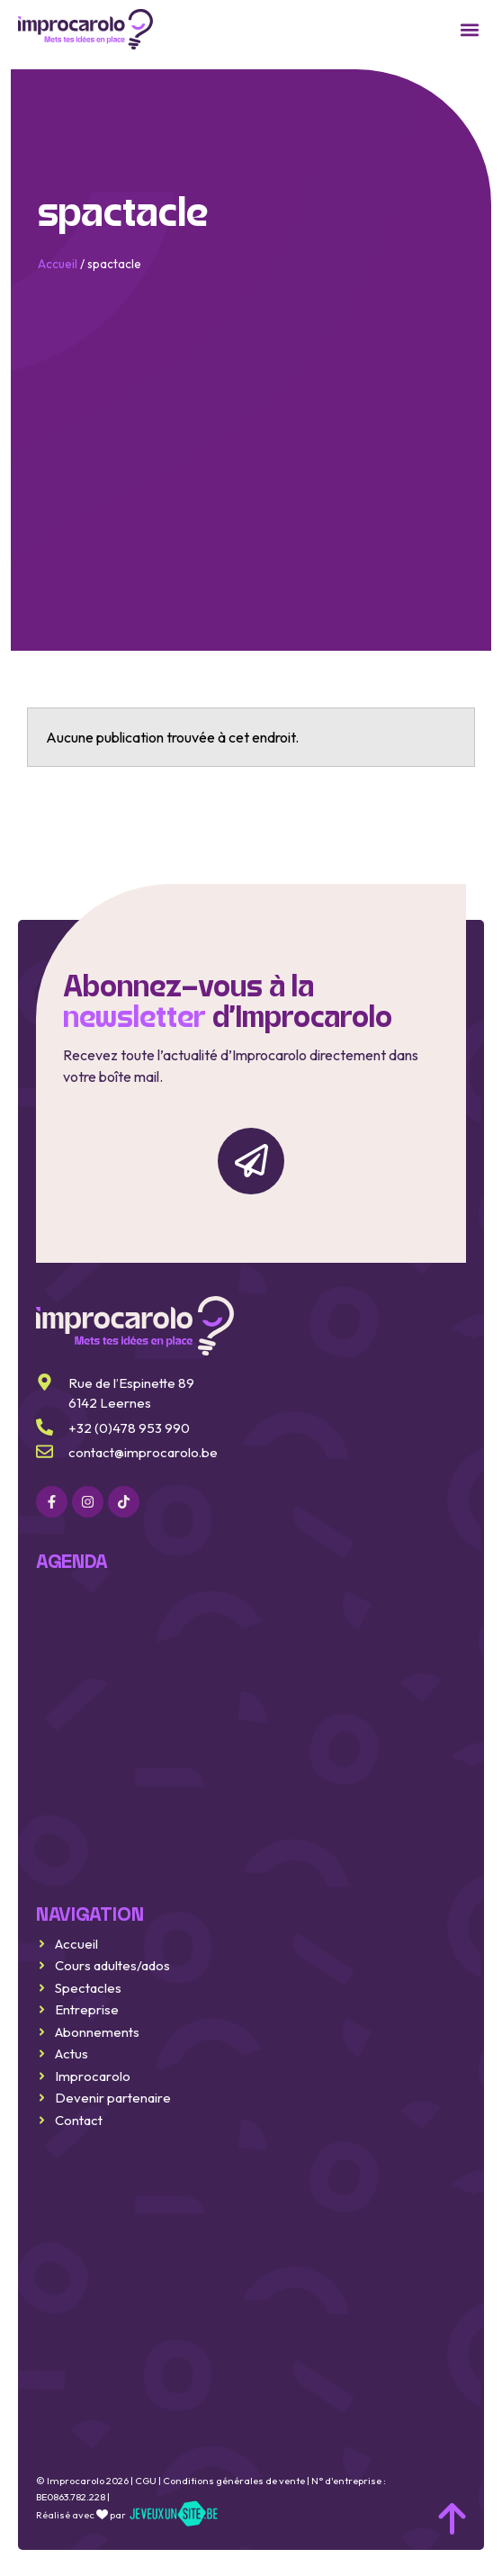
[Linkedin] (123, 1501)
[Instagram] (87, 1501)
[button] (469, 29)
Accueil (57, 264)
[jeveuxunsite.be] (173, 2514)
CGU (146, 2480)
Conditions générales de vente (234, 2480)
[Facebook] (51, 1501)
